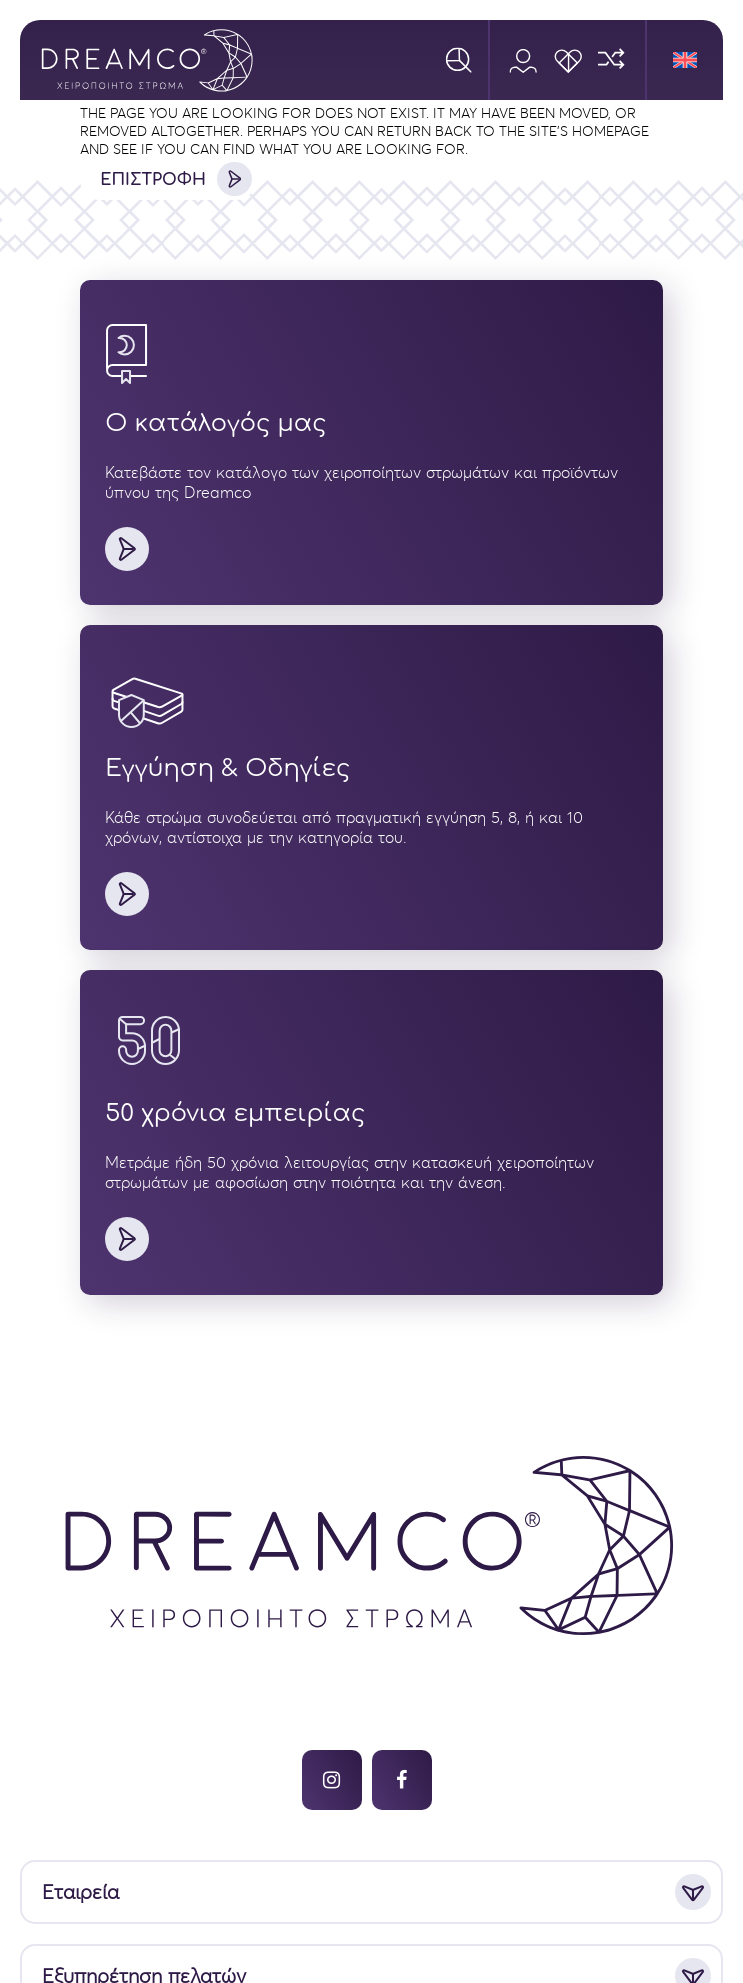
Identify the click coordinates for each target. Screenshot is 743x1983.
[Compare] (612, 60)
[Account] (522, 60)
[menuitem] (685, 60)
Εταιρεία (80, 1892)
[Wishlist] (567, 60)
